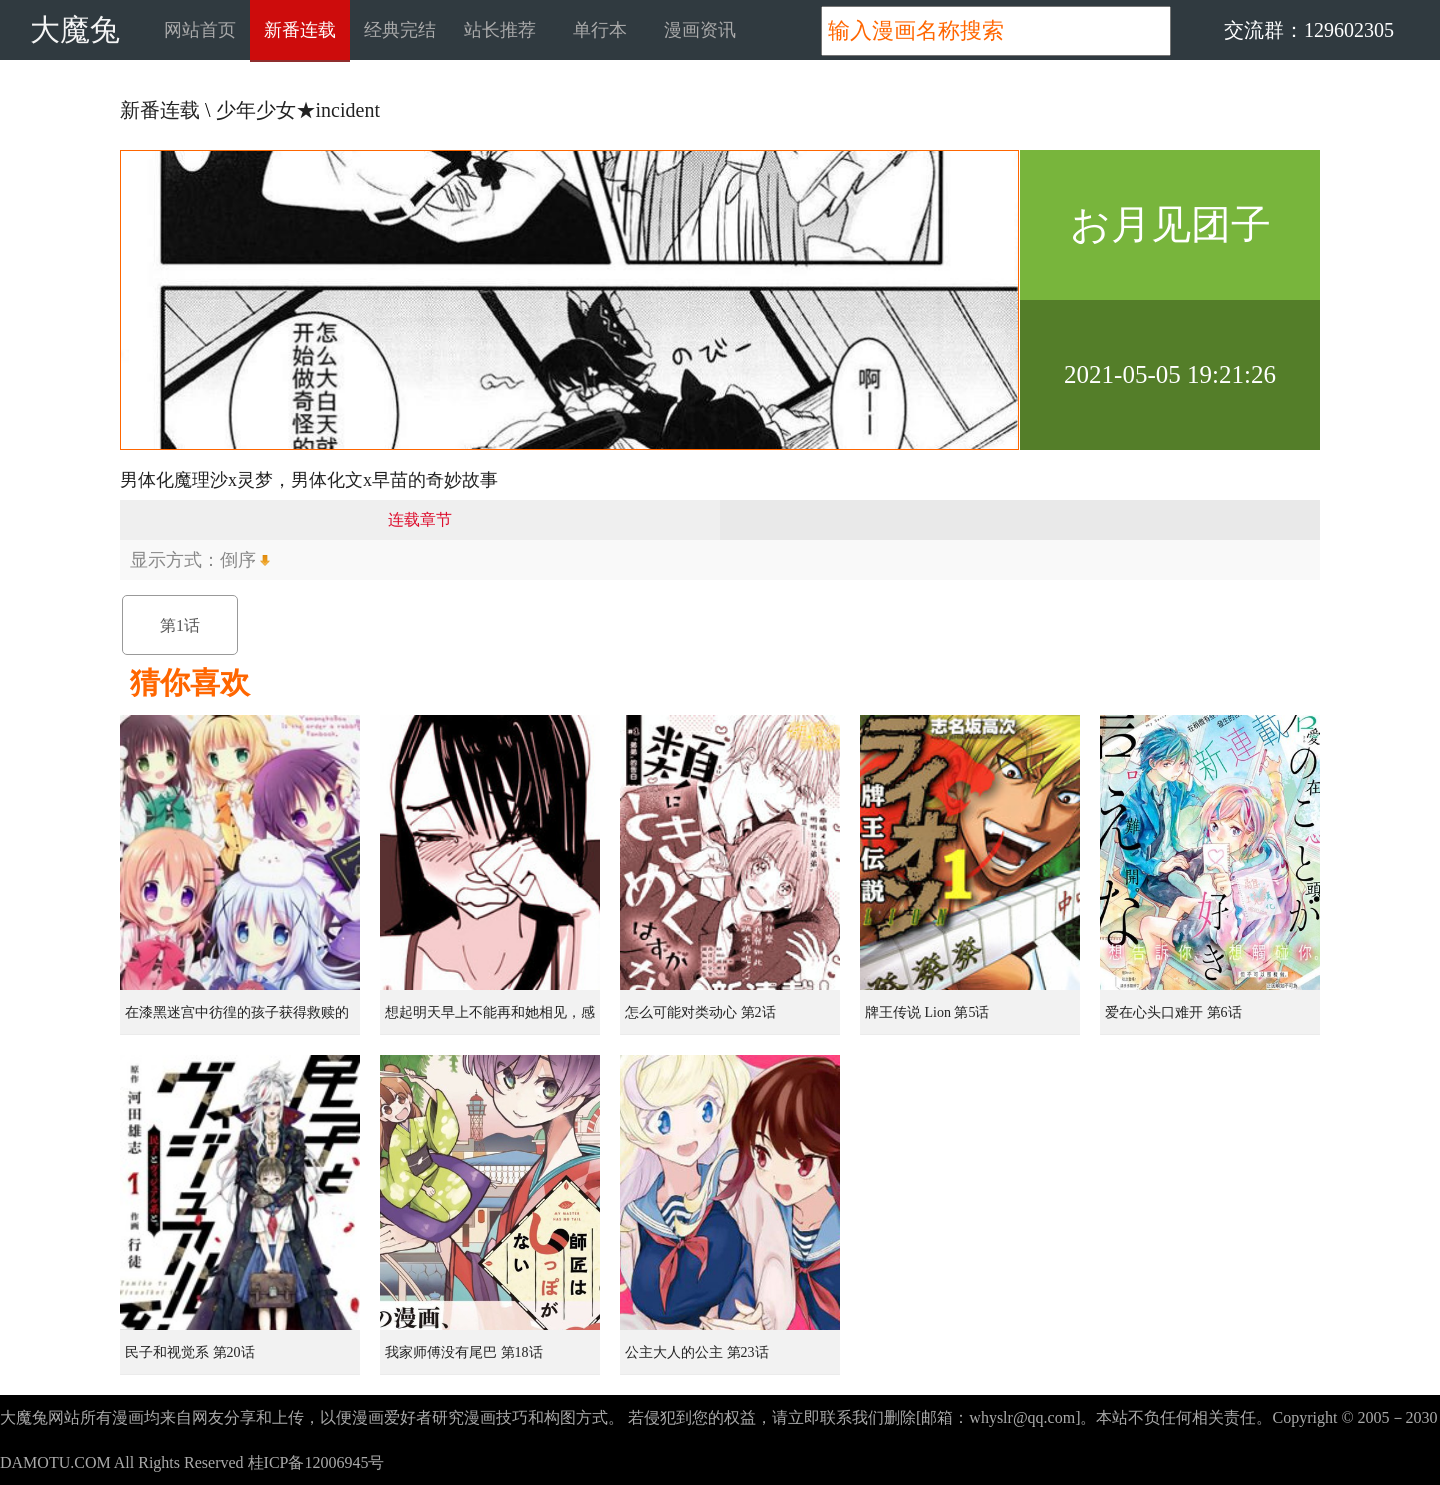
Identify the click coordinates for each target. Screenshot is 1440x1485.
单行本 (600, 30)
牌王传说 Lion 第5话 (927, 1012)
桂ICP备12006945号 (316, 1462)
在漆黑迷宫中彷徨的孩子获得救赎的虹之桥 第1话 (237, 1020)
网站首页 (200, 30)
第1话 (180, 625)
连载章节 (420, 519)
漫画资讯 (700, 30)
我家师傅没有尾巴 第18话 (464, 1352)
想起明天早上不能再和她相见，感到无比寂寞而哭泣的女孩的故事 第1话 (492, 1020)
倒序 (238, 560)
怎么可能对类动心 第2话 (700, 1012)
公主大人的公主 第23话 (697, 1352)
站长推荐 (500, 30)
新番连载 (300, 30)
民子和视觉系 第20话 (190, 1352)
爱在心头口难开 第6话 (1173, 1012)
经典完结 (400, 30)
